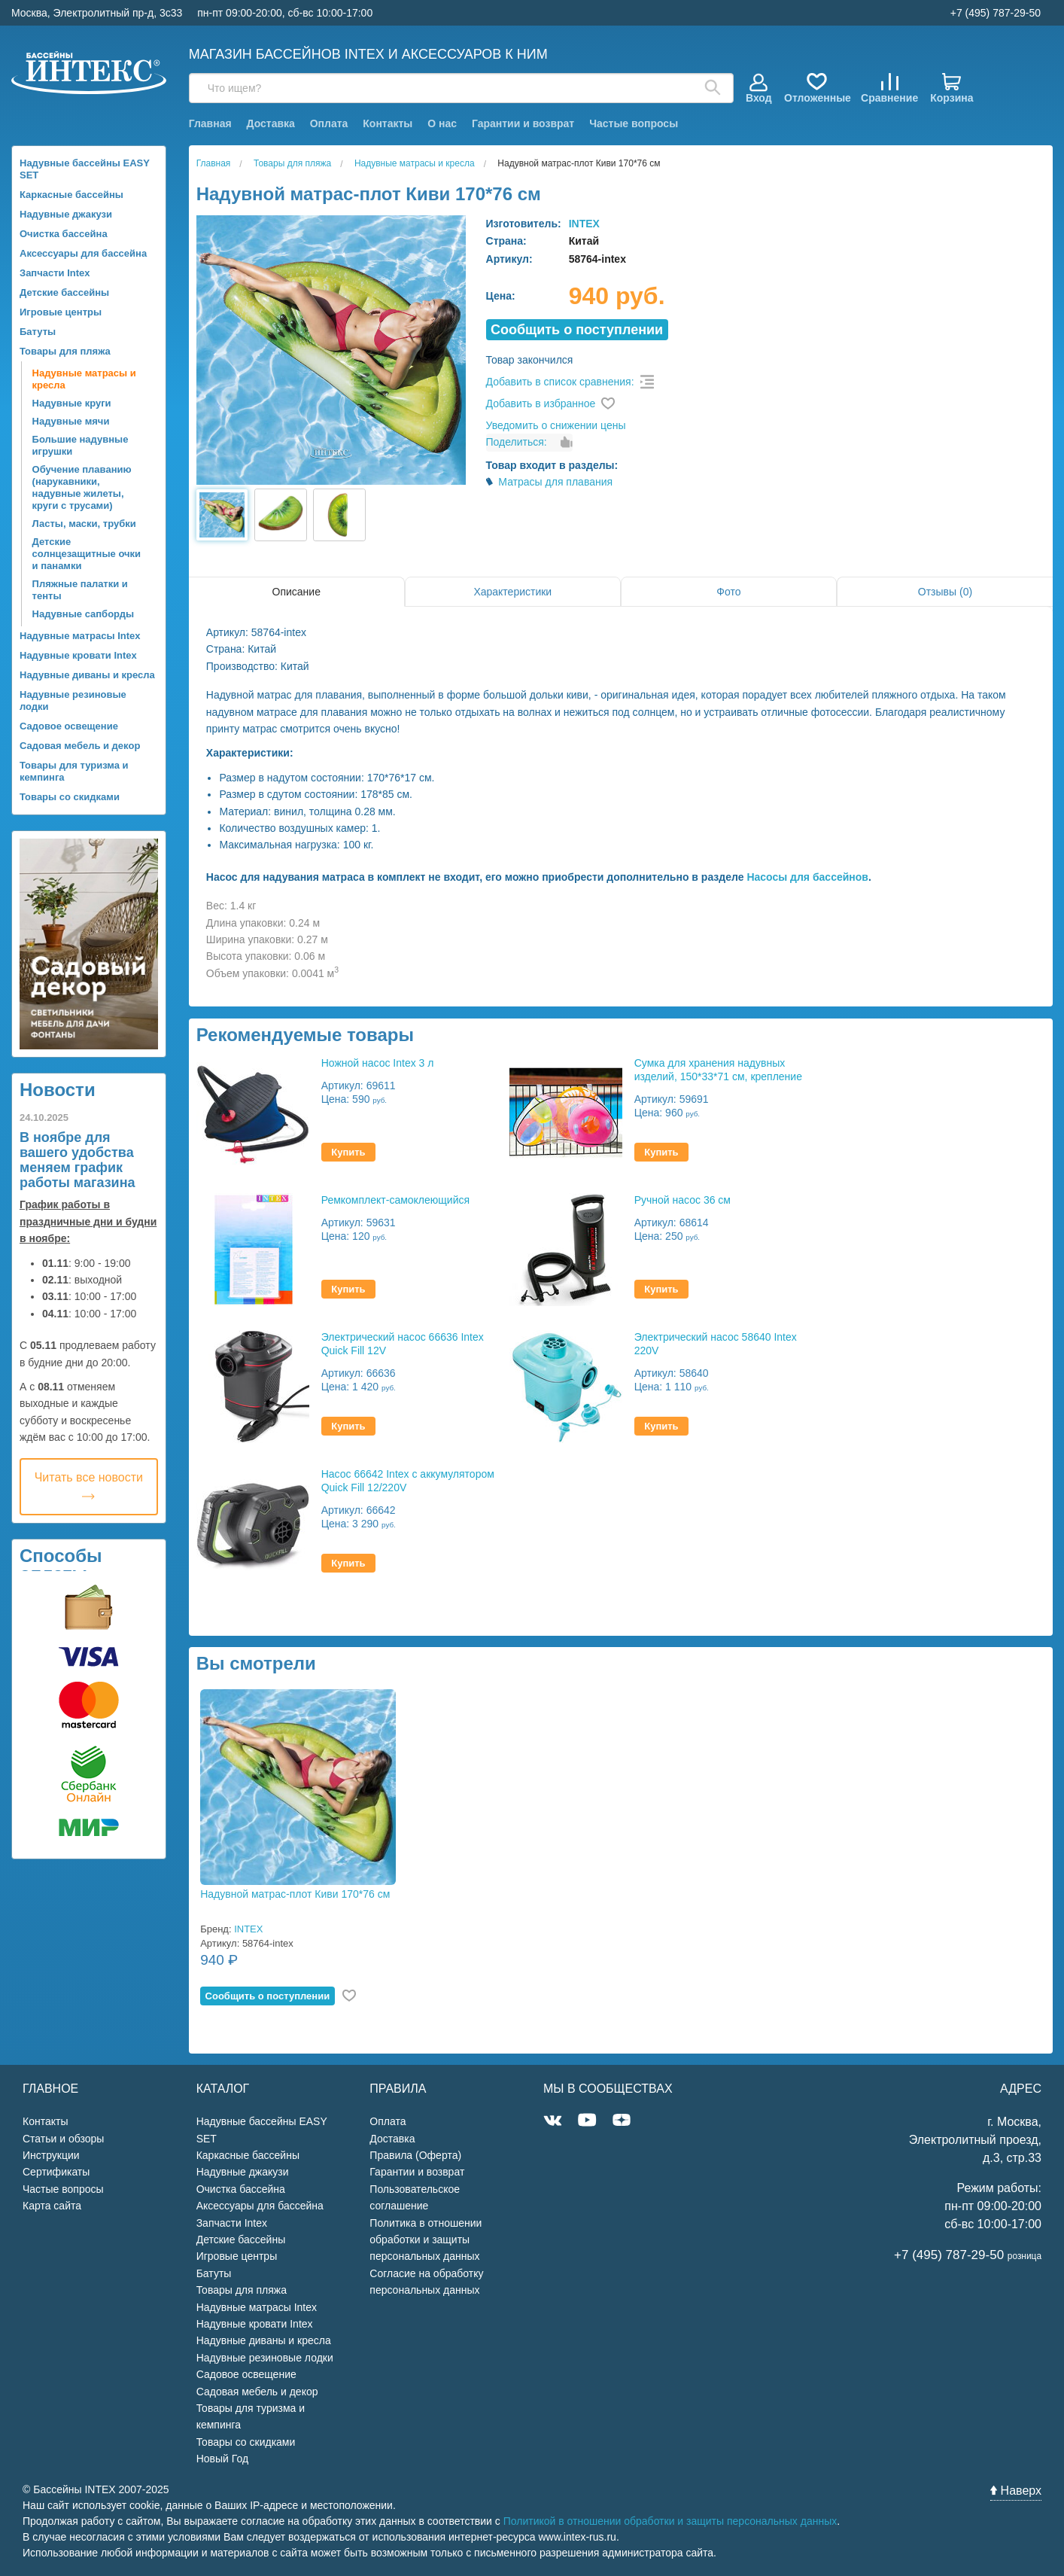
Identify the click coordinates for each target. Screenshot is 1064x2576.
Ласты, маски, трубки (84, 523)
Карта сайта (52, 2206)
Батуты (38, 331)
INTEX (584, 224)
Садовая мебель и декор (80, 745)
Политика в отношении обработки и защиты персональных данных (425, 2240)
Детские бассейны (64, 292)
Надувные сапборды (83, 614)
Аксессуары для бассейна (83, 253)
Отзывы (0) (945, 592)
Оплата (329, 123)
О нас (442, 123)
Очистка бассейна (64, 233)
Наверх (1015, 2490)
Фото (728, 592)
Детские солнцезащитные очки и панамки (86, 553)
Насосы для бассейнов (807, 877)
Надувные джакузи (66, 214)
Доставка (270, 123)
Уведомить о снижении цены (556, 425)
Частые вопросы (633, 123)
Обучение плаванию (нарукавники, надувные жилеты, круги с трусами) (82, 487)
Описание (296, 592)
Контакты (387, 123)
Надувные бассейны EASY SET (85, 169)
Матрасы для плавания (555, 482)
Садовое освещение (69, 726)
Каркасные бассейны (71, 194)
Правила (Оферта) (415, 2155)
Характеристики (512, 592)
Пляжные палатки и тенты (80, 589)
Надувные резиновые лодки (73, 700)
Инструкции (51, 2155)
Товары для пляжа (65, 351)
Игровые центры (61, 312)
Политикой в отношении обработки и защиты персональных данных (670, 2521)
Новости (58, 1089)
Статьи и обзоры (63, 2139)
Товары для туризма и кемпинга (74, 771)
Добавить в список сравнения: (560, 382)
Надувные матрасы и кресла (84, 379)
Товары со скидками (70, 796)
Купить (348, 1152)
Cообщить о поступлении (577, 329)
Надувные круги (71, 403)
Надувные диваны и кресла (87, 675)
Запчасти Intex (55, 273)
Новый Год (222, 2459)
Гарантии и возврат (523, 123)
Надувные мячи (71, 421)
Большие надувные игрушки (80, 445)
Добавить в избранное (541, 403)
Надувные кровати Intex (78, 655)
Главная (210, 123)
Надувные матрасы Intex (80, 635)
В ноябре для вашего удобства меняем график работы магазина (77, 1160)
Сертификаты (56, 2172)
